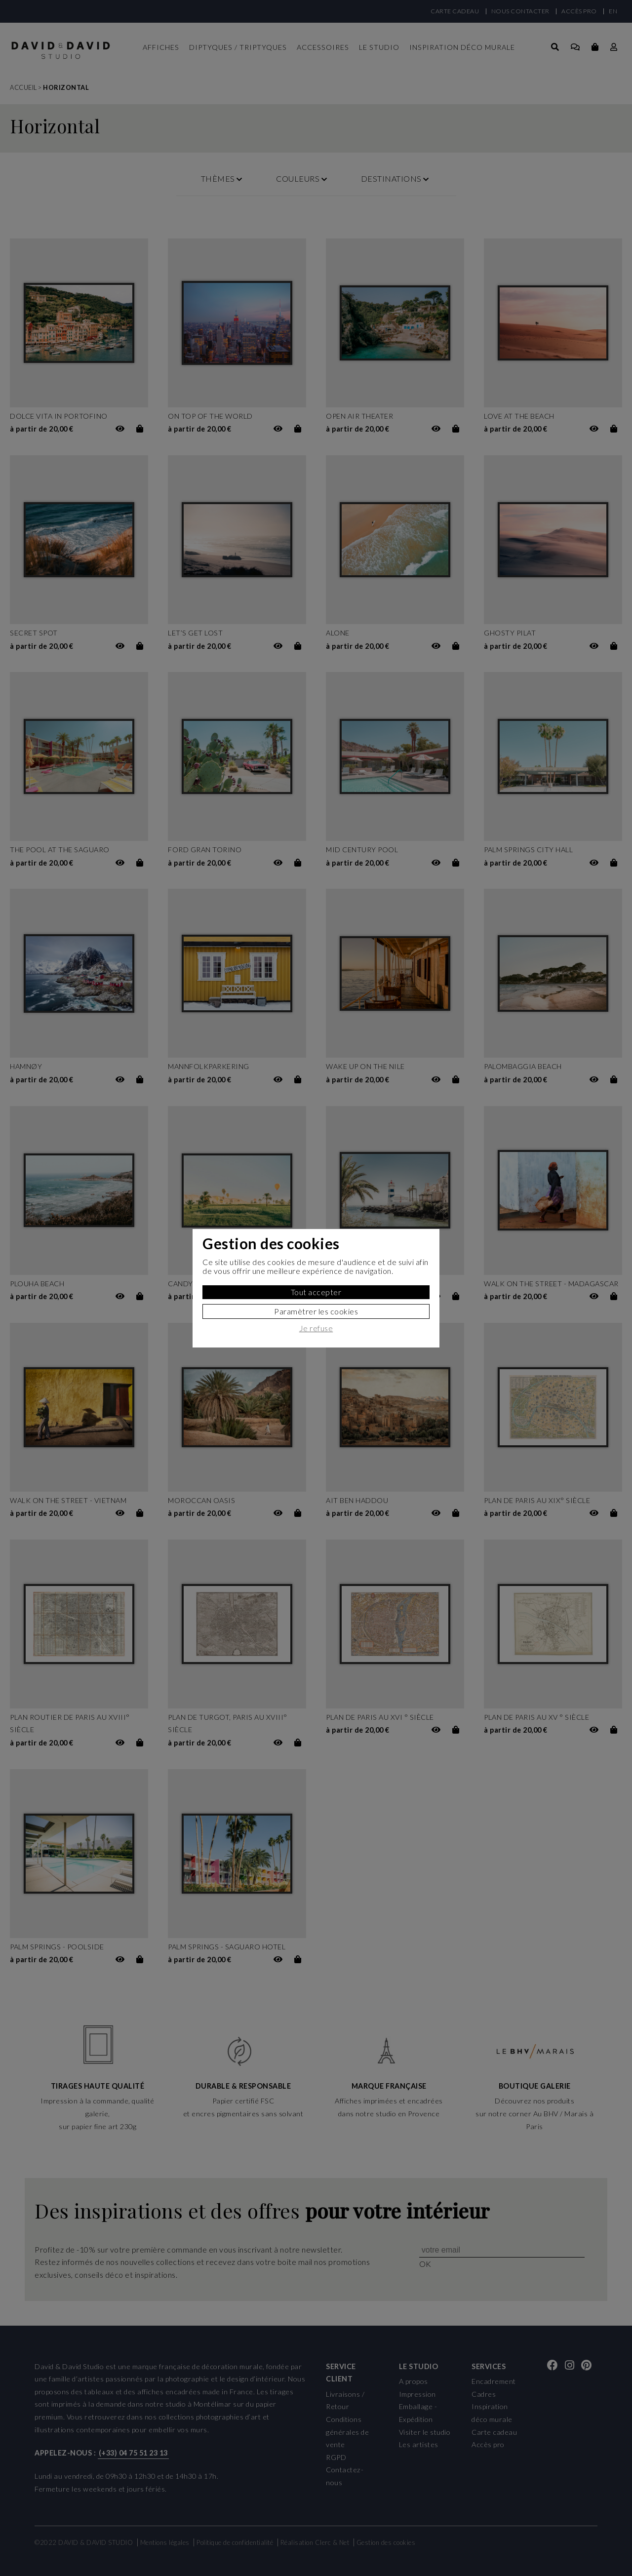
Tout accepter (316, 1292)
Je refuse (316, 1328)
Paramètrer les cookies (316, 1311)
